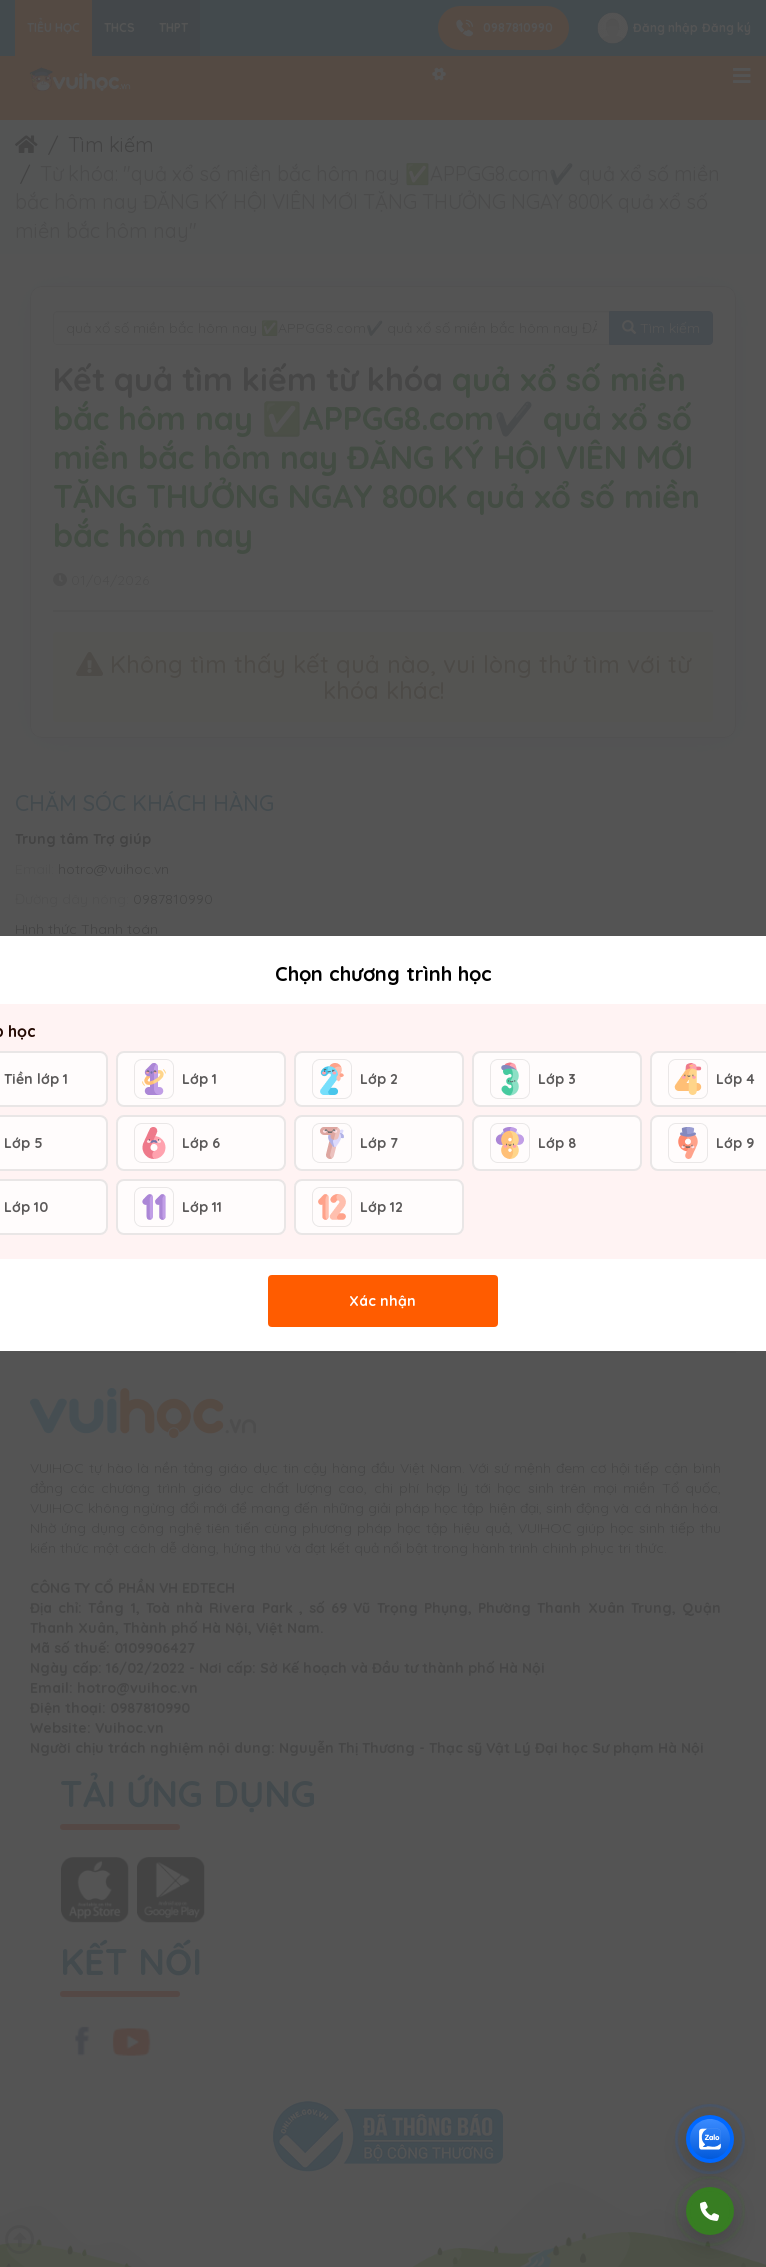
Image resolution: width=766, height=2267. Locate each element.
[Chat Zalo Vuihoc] (710, 2139)
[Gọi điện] (710, 2211)
